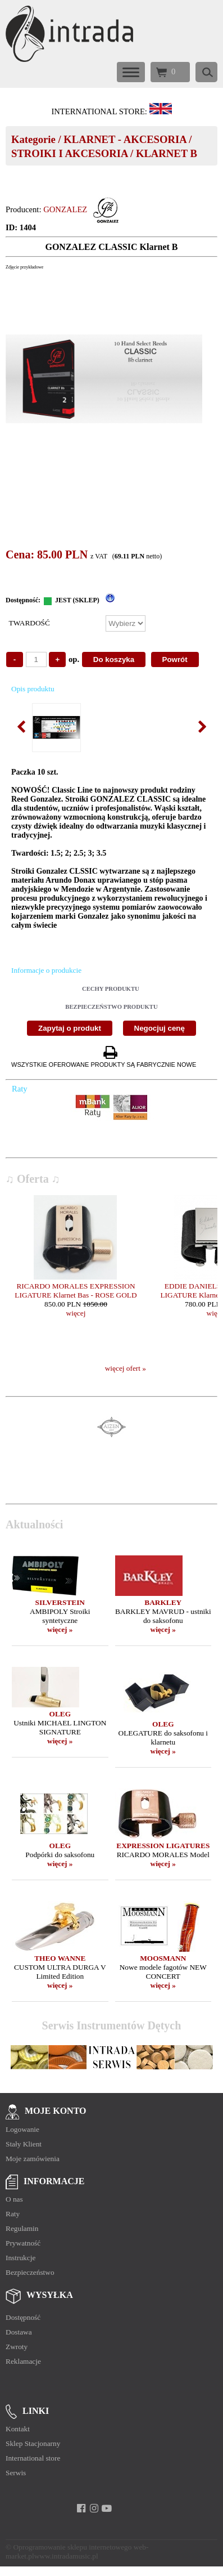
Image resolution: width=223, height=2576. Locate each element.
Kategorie (33, 139)
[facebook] (81, 2508)
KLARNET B (166, 153)
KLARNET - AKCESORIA (124, 139)
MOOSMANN (163, 1958)
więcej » (60, 1629)
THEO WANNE (59, 1958)
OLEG (60, 1714)
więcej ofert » (125, 1368)
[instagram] (94, 2508)
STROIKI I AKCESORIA (69, 153)
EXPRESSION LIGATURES (163, 1845)
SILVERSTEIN (60, 1602)
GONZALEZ (65, 209)
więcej (76, 1313)
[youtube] (107, 2508)
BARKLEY (162, 1602)
